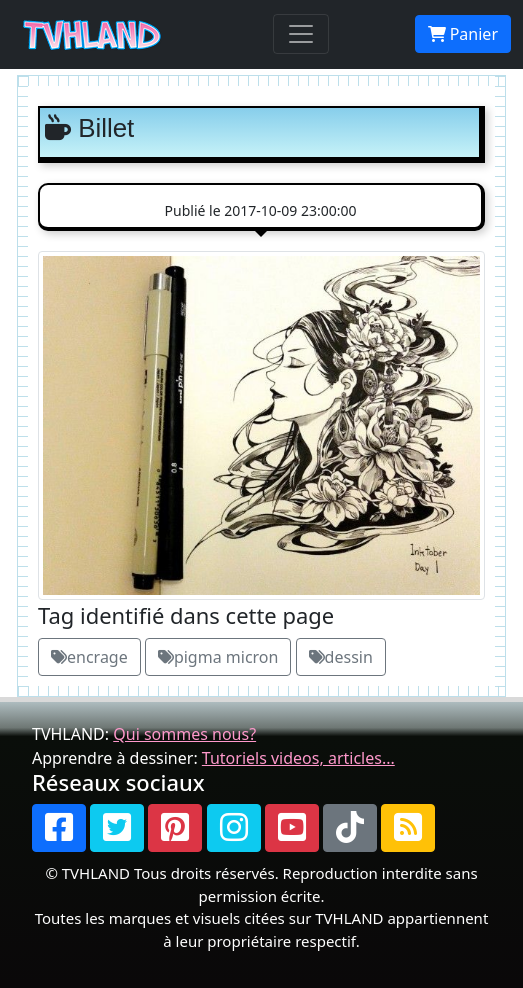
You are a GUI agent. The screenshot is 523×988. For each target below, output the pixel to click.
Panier (463, 34)
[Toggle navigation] (301, 34)
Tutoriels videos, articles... (298, 758)
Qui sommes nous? (184, 734)
